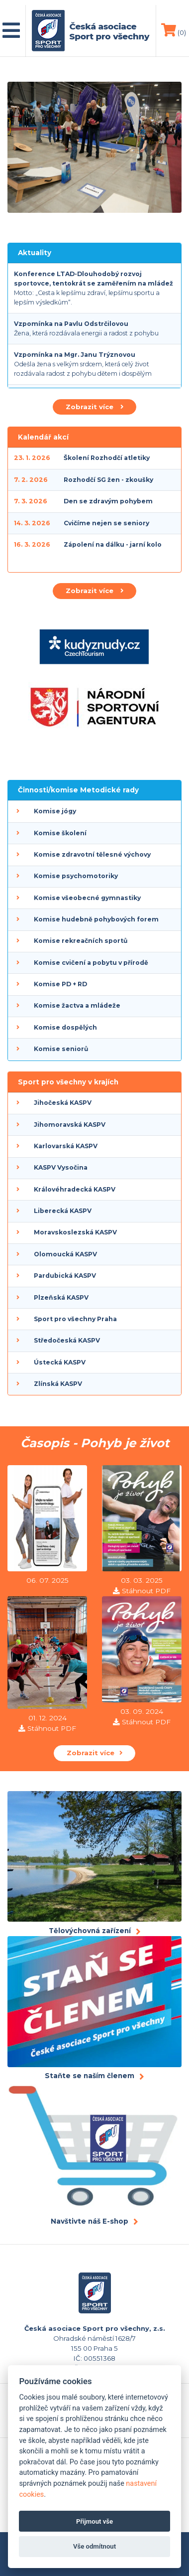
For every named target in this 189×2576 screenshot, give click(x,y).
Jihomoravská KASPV (69, 1124)
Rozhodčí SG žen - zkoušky (108, 479)
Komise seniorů (61, 1049)
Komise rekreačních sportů (80, 940)
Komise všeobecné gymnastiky (87, 898)
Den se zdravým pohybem (108, 501)
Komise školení (60, 833)
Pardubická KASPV (65, 1275)
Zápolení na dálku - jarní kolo (113, 544)
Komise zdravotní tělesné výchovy (92, 854)
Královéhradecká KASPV (74, 1189)
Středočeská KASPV (67, 1340)
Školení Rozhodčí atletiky (107, 457)
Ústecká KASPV (60, 1362)
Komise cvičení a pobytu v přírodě (91, 962)
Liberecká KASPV (63, 1210)
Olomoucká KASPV (65, 1254)
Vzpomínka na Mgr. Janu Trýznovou (74, 354)
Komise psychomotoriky (76, 876)
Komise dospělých (65, 1027)
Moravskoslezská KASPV (75, 1232)
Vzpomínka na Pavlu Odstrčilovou (71, 323)
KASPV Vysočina (61, 1167)
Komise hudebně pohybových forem (96, 919)
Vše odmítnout (94, 2546)
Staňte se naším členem (89, 2076)
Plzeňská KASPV (61, 1297)
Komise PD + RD (60, 984)
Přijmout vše (94, 2521)
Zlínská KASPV (58, 1383)
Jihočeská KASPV (63, 1102)
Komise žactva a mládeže (77, 1005)
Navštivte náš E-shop (89, 2221)
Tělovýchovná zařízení (90, 1931)
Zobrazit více (94, 407)
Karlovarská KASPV (65, 1146)
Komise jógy (55, 811)
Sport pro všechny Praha (75, 1319)
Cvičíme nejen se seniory (106, 523)
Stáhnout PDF (146, 1591)
